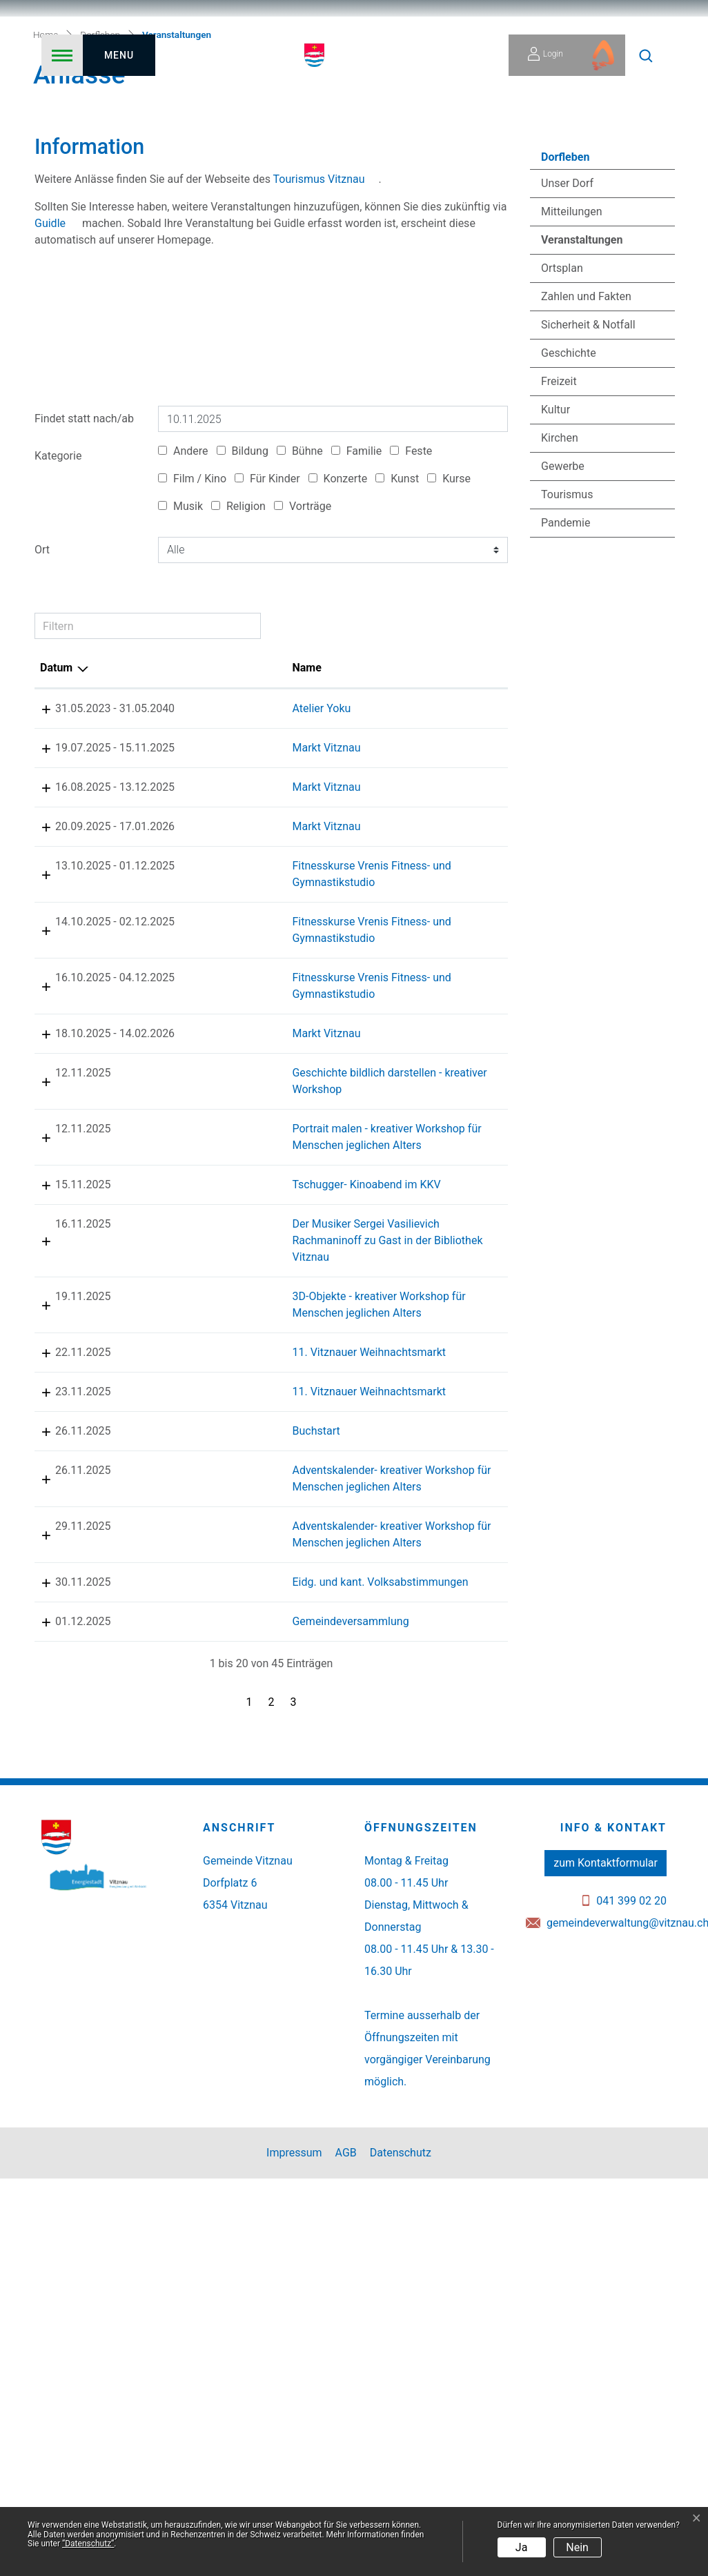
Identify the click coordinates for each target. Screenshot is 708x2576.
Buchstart (195, 1746)
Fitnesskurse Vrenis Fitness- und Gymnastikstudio (219, 1032)
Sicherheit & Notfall (588, 474)
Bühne (300, 600)
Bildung (242, 600)
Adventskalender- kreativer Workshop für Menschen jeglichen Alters (236, 1819)
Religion (238, 655)
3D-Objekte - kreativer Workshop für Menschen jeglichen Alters (231, 1578)
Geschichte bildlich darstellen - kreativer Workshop (221, 1289)
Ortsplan (562, 417)
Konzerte (338, 628)
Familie (356, 600)
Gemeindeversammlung (229, 2002)
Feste (411, 600)
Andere (183, 600)
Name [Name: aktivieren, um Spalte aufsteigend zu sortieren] (185, 817)
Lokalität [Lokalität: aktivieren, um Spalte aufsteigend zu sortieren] (339, 817)
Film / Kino (192, 628)
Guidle (50, 372)
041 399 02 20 (631, 2298)
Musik (180, 655)
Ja (521, 2547)
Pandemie (565, 672)
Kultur (555, 559)
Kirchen (559, 587)
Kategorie (58, 605)
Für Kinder (267, 628)
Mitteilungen (571, 361)
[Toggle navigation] (98, 55)
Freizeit (559, 531)
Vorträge (302, 655)
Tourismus (567, 644)
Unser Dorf (567, 333)
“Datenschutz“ (88, 2543)
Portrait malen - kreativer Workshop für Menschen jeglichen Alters (231, 1361)
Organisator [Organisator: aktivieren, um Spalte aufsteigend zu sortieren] (441, 817)
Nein (577, 2547)
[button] (646, 55)
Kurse (449, 628)
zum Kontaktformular (605, 2260)
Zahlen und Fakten (586, 446)
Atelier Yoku (200, 858)
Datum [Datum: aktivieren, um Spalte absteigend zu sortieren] (56, 817)
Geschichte (568, 502)
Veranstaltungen (581, 393)
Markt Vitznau (205, 897)
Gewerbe (562, 615)
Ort (42, 699)
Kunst (397, 628)
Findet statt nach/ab (84, 568)
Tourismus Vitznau (319, 328)
